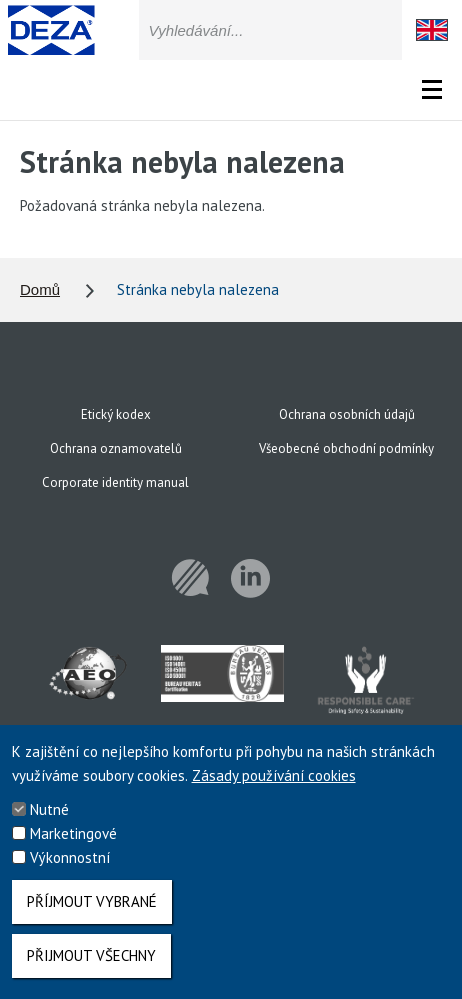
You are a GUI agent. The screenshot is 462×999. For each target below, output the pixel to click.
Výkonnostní (70, 870)
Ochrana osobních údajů (347, 414)
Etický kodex (116, 414)
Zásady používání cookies (274, 788)
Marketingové (73, 846)
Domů (40, 289)
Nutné (49, 822)
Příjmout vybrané (92, 914)
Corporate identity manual (115, 482)
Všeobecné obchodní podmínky (346, 448)
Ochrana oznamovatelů (116, 448)
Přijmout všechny (91, 968)
